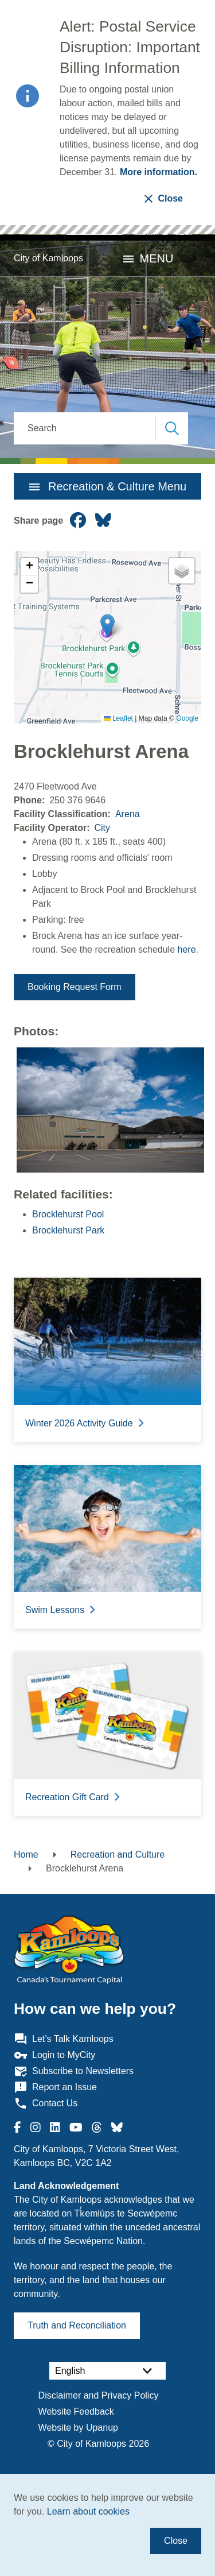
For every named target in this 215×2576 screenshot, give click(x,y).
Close (175, 2541)
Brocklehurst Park (68, 1230)
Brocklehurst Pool (68, 1214)
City (102, 828)
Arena (127, 814)
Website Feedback (76, 2411)
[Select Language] (107, 2371)
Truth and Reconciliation (77, 2325)
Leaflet (118, 718)
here (187, 949)
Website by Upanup (78, 2427)
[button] (107, 625)
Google (187, 718)
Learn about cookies (88, 2511)
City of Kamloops (48, 258)
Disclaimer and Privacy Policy (98, 2395)
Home (26, 1854)
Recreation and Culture (118, 1854)
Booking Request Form (75, 987)
